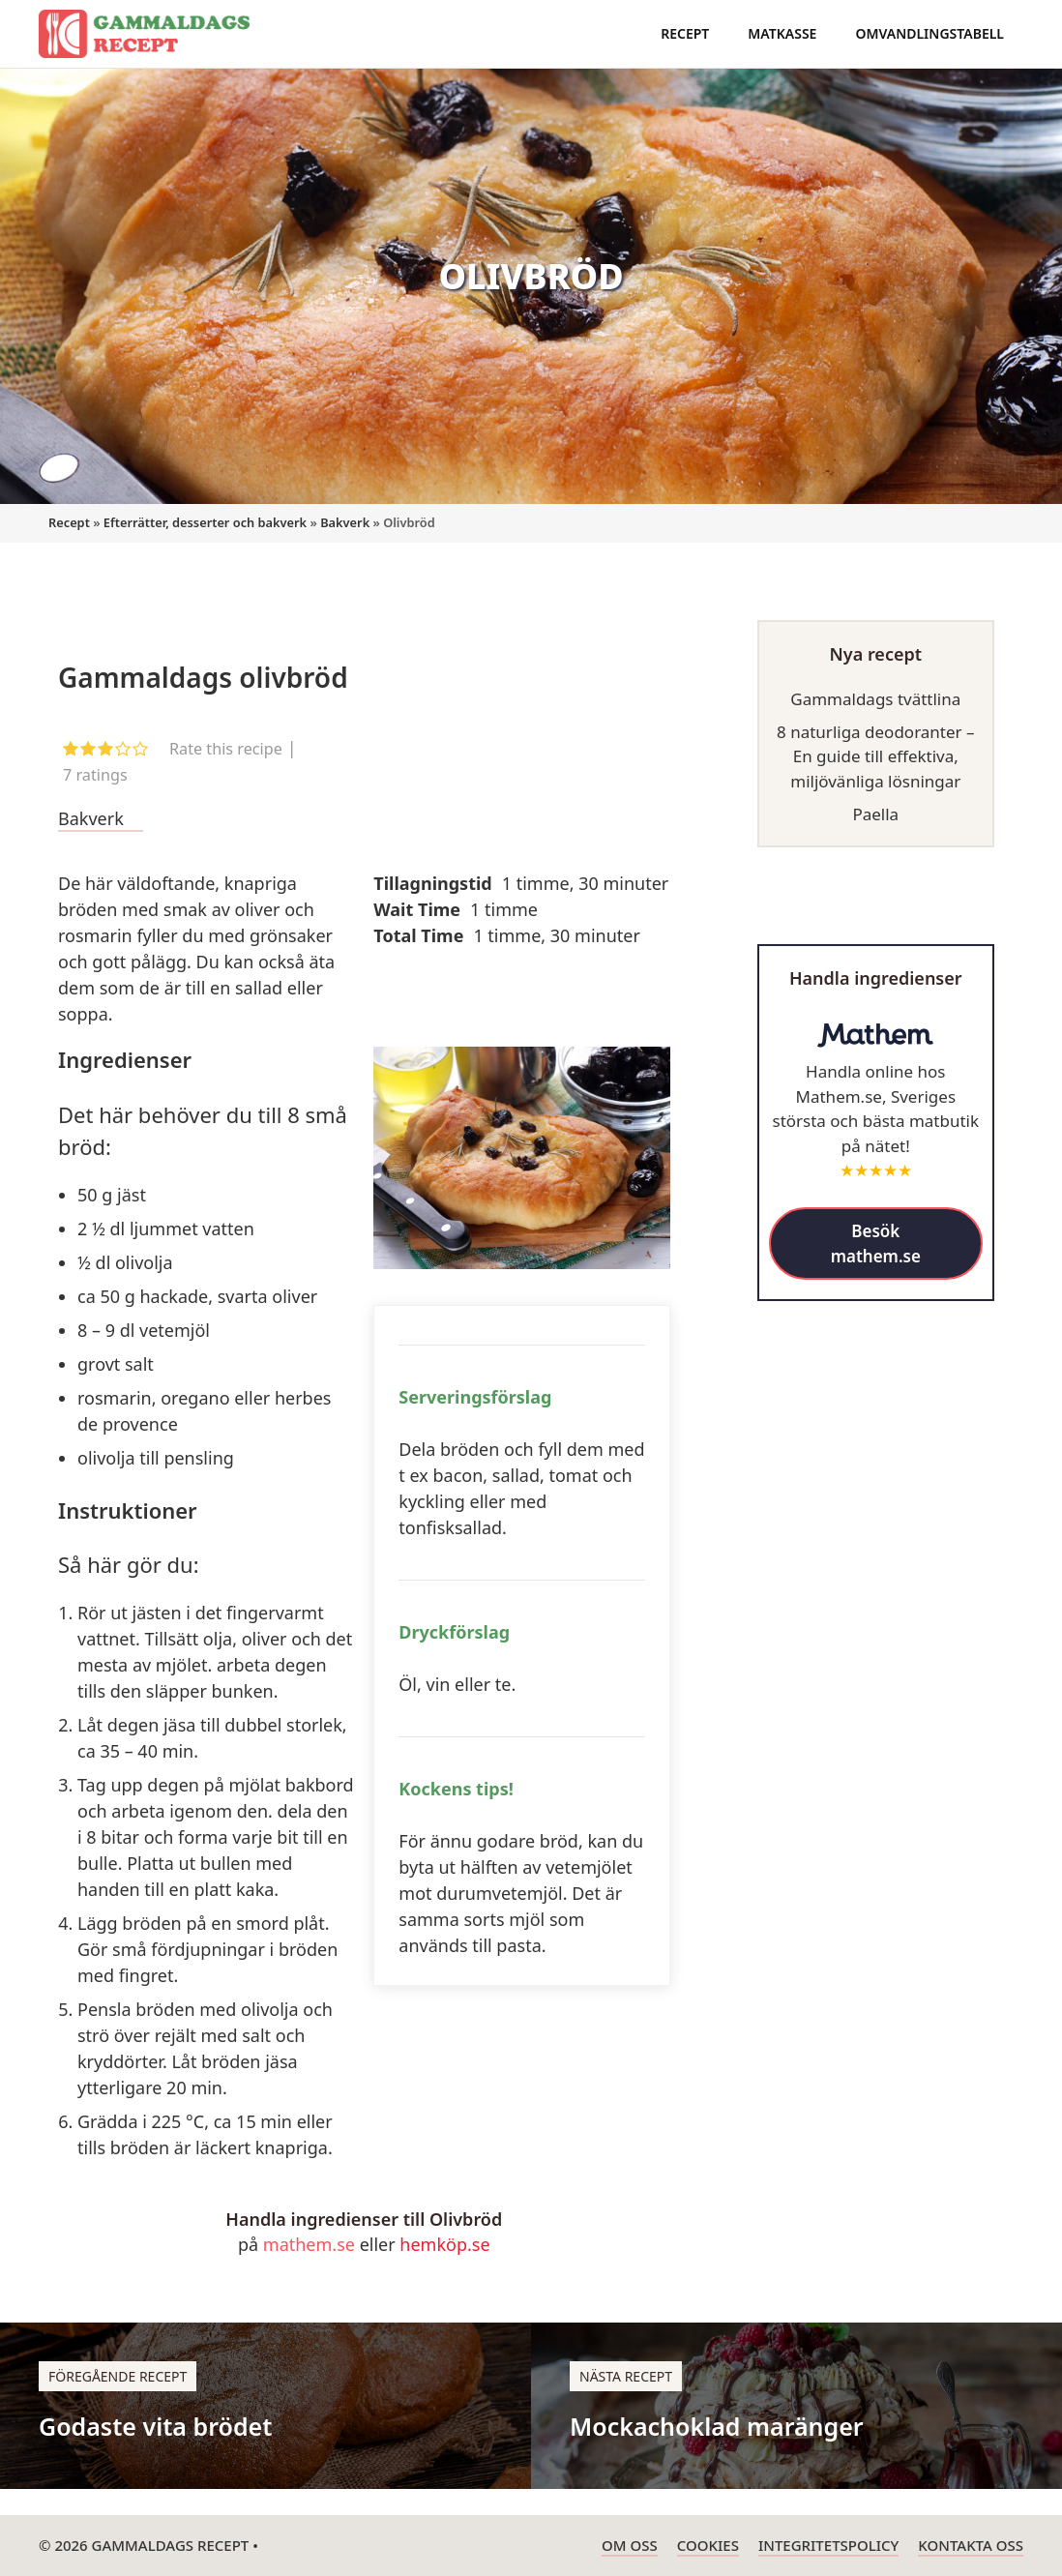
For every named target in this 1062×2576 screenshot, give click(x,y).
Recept (685, 33)
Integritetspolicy (828, 2545)
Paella (875, 814)
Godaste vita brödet (155, 2426)
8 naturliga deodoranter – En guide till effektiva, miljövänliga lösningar (876, 756)
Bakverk (344, 522)
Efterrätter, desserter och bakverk (205, 522)
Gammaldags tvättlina (875, 699)
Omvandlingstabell (929, 33)
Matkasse (782, 33)
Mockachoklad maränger (717, 2426)
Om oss (630, 2545)
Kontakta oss (970, 2545)
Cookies (708, 2545)
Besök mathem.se (876, 1243)
